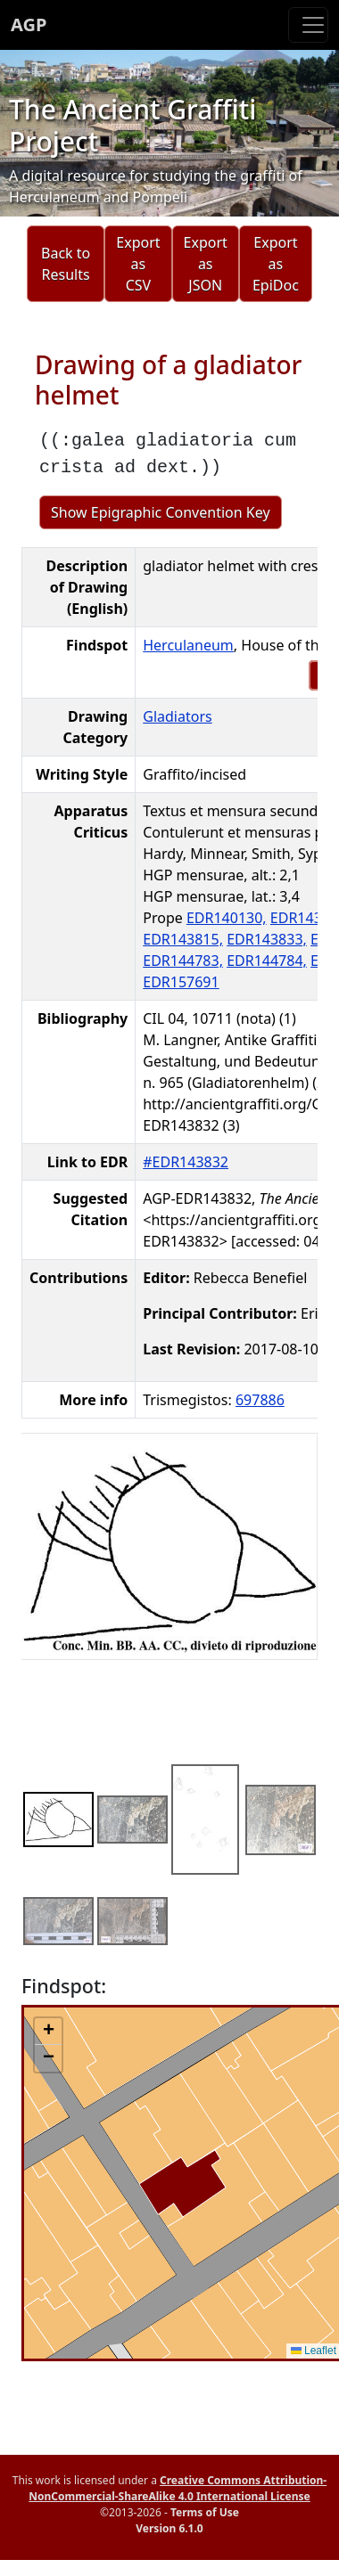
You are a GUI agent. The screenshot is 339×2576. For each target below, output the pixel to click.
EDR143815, (183, 939)
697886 (260, 1400)
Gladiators (177, 716)
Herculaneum (188, 645)
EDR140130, (226, 918)
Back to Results (65, 263)
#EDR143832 (185, 1162)
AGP (28, 24)
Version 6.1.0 (169, 2528)
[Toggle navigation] (308, 25)
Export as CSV (138, 264)
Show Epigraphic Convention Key (160, 512)
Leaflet (313, 2350)
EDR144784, (267, 960)
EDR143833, (267, 939)
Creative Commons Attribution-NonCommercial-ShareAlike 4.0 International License (178, 2488)
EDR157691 (181, 982)
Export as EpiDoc (275, 264)
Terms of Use (204, 2512)
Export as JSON (205, 264)
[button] (48, 2031)
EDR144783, (183, 960)
